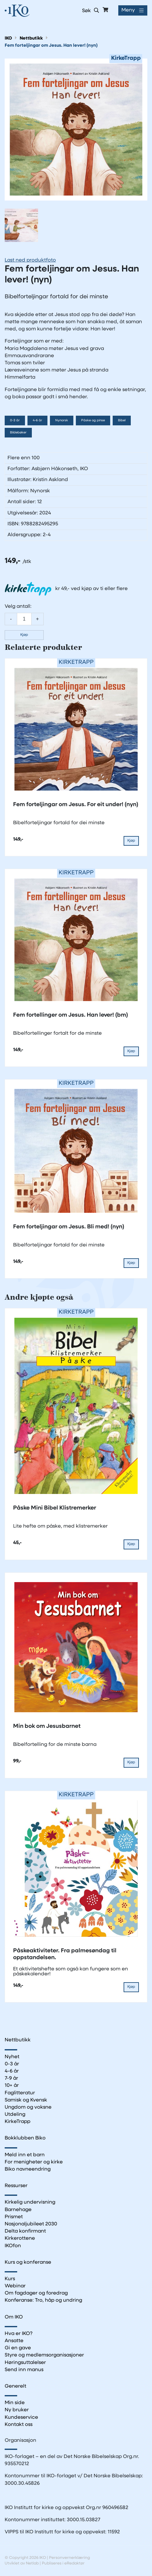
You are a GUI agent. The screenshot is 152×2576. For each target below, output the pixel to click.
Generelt (15, 2386)
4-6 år (37, 420)
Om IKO (14, 2317)
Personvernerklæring (69, 2558)
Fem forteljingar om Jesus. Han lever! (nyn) (51, 45)
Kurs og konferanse (28, 2262)
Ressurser (16, 2185)
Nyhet (12, 2056)
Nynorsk (61, 420)
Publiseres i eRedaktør (63, 2563)
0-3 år (15, 420)
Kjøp (24, 635)
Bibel (121, 420)
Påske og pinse (93, 420)
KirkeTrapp (17, 2121)
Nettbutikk (31, 38)
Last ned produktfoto (30, 260)
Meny (128, 10)
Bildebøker (18, 432)
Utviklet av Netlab (22, 2563)
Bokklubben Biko (25, 2138)
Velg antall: (18, 606)
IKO (8, 38)
